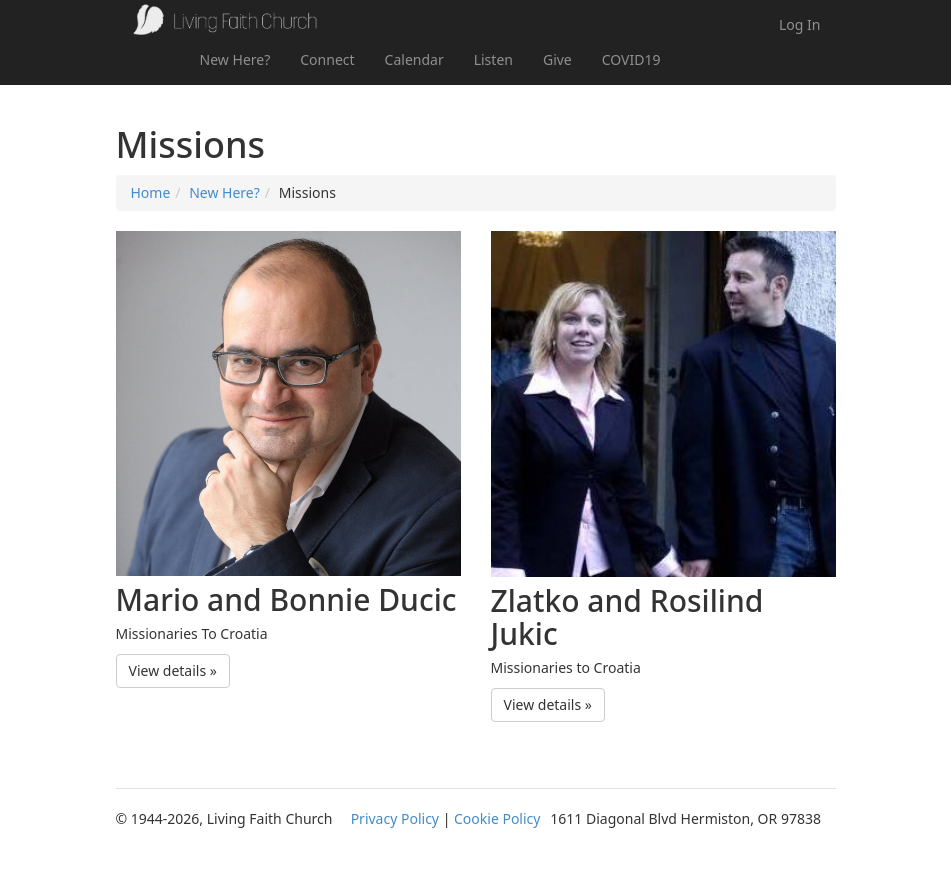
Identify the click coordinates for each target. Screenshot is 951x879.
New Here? (235, 59)
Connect (327, 59)
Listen (493, 59)
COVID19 (631, 59)
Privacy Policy (395, 818)
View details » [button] (173, 670)
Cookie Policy (497, 818)
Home (151, 192)
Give (557, 59)
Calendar (414, 59)
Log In (799, 24)
